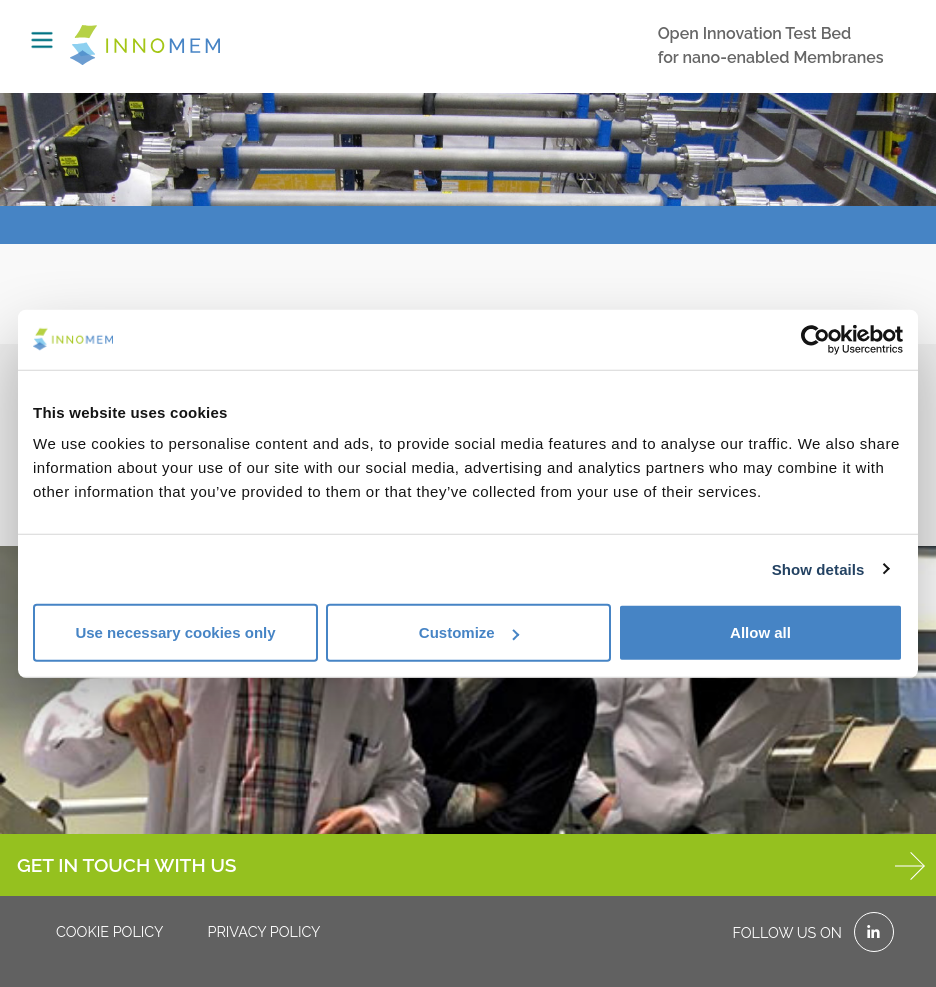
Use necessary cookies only (175, 632)
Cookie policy (109, 931)
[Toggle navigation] (42, 40)
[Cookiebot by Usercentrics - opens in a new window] (815, 339)
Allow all (760, 632)
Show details (818, 568)
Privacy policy (263, 931)
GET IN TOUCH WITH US (471, 866)
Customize (469, 632)
